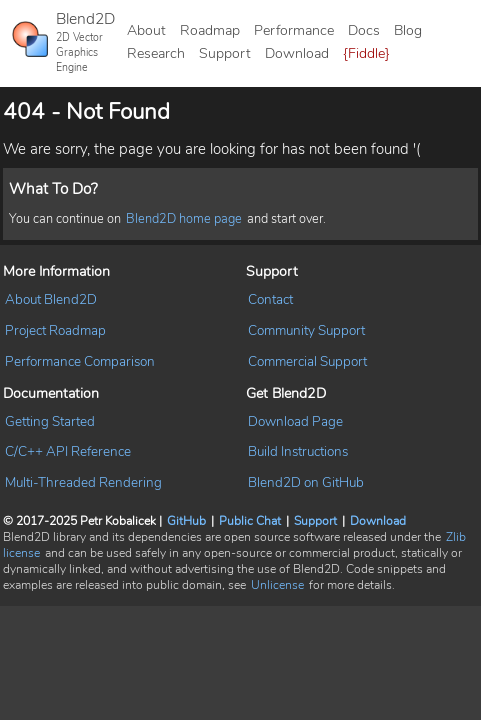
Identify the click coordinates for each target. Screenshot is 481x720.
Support (225, 53)
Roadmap (210, 30)
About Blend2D (51, 299)
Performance (294, 30)
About (146, 30)
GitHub (186, 521)
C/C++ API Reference (68, 451)
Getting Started (50, 421)
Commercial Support (307, 361)
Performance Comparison (80, 361)
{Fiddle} (366, 53)
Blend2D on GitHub (306, 482)
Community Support (306, 330)
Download (297, 53)
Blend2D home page (184, 219)
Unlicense (277, 585)
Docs (364, 30)
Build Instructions (298, 451)
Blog (408, 30)
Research (156, 53)
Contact (270, 299)
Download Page (295, 421)
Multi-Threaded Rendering (83, 482)
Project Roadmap (55, 330)
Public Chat (250, 521)
